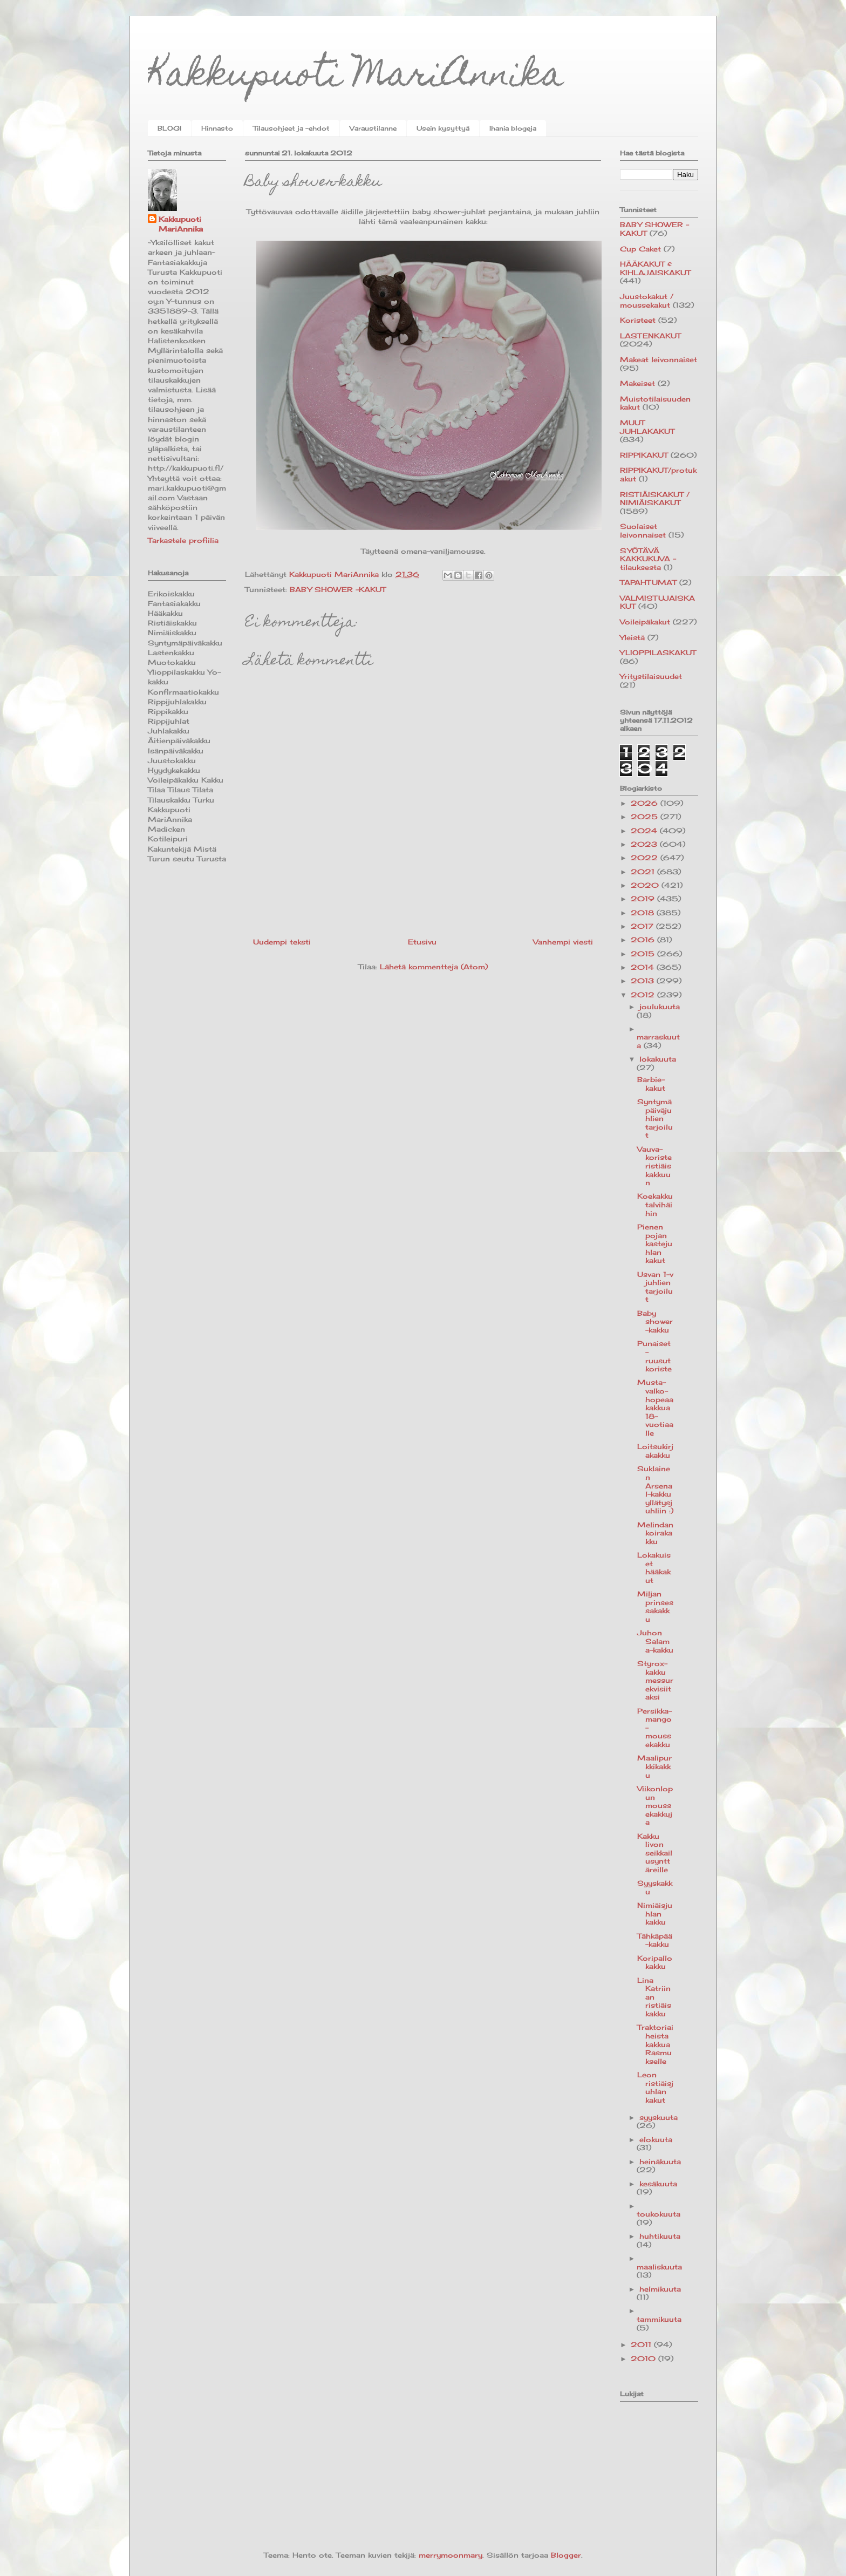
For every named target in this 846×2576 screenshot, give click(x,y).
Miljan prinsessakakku (655, 1606)
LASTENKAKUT (650, 335)
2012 (644, 994)
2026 (645, 803)
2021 (644, 871)
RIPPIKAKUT (644, 455)
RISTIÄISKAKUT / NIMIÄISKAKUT (655, 498)
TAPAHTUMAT (648, 582)
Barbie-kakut (651, 1083)
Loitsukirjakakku (655, 1450)
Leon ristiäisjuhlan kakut (655, 2087)
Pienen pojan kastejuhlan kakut (654, 1243)
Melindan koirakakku (655, 1533)
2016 (644, 939)
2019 (644, 898)
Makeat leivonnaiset (658, 359)
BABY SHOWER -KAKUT (338, 589)
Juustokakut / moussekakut (646, 300)
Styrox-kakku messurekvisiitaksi (655, 1680)
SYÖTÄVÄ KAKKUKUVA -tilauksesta (648, 559)
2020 (646, 885)
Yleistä (632, 637)
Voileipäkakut (645, 621)
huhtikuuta (659, 2236)
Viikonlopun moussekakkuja (655, 1805)
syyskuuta (658, 2117)
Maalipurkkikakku (654, 1766)
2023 (645, 844)
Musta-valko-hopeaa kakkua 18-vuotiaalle (655, 1407)
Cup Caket (640, 248)
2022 (645, 857)
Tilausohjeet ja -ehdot (291, 128)
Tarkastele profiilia (183, 540)
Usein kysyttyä (443, 128)
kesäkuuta (658, 2183)
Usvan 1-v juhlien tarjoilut (655, 1287)
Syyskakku (654, 1887)
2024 (645, 830)
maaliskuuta (659, 2266)
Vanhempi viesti (563, 941)
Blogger (566, 2555)
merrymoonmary (450, 2555)
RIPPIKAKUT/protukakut (658, 474)
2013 (644, 980)
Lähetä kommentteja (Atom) (434, 966)
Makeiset (637, 383)
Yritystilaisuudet (651, 676)
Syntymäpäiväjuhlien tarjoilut (655, 1118)
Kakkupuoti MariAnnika (356, 77)
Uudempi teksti (282, 941)
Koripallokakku (654, 1962)
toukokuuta (658, 2214)
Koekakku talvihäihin (655, 1204)
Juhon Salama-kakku (655, 1641)
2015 (644, 953)
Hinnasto (217, 128)
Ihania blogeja (512, 128)
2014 (644, 967)
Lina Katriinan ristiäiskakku (654, 1997)
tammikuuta (659, 2319)
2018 (644, 912)
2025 (645, 816)
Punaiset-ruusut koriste (654, 1356)
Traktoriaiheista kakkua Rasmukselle (655, 2044)
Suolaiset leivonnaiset (643, 530)
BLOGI (169, 128)
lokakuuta (657, 1059)
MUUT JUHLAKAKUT (647, 427)
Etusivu (422, 941)
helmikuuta (660, 2289)
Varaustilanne (373, 128)
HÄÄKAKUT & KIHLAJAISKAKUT (655, 268)
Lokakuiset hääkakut (654, 1568)
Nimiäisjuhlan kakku (654, 1913)
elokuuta (655, 2139)
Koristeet (638, 320)
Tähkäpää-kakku (654, 1940)
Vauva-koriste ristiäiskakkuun (654, 1166)
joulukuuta (659, 1006)
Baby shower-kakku (655, 1321)
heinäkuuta (660, 2161)
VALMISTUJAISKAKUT (657, 602)
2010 (644, 2358)
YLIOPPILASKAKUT (658, 652)
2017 (643, 926)
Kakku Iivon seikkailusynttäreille (654, 1853)
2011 (642, 2344)
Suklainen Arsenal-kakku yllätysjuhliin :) (655, 1489)
